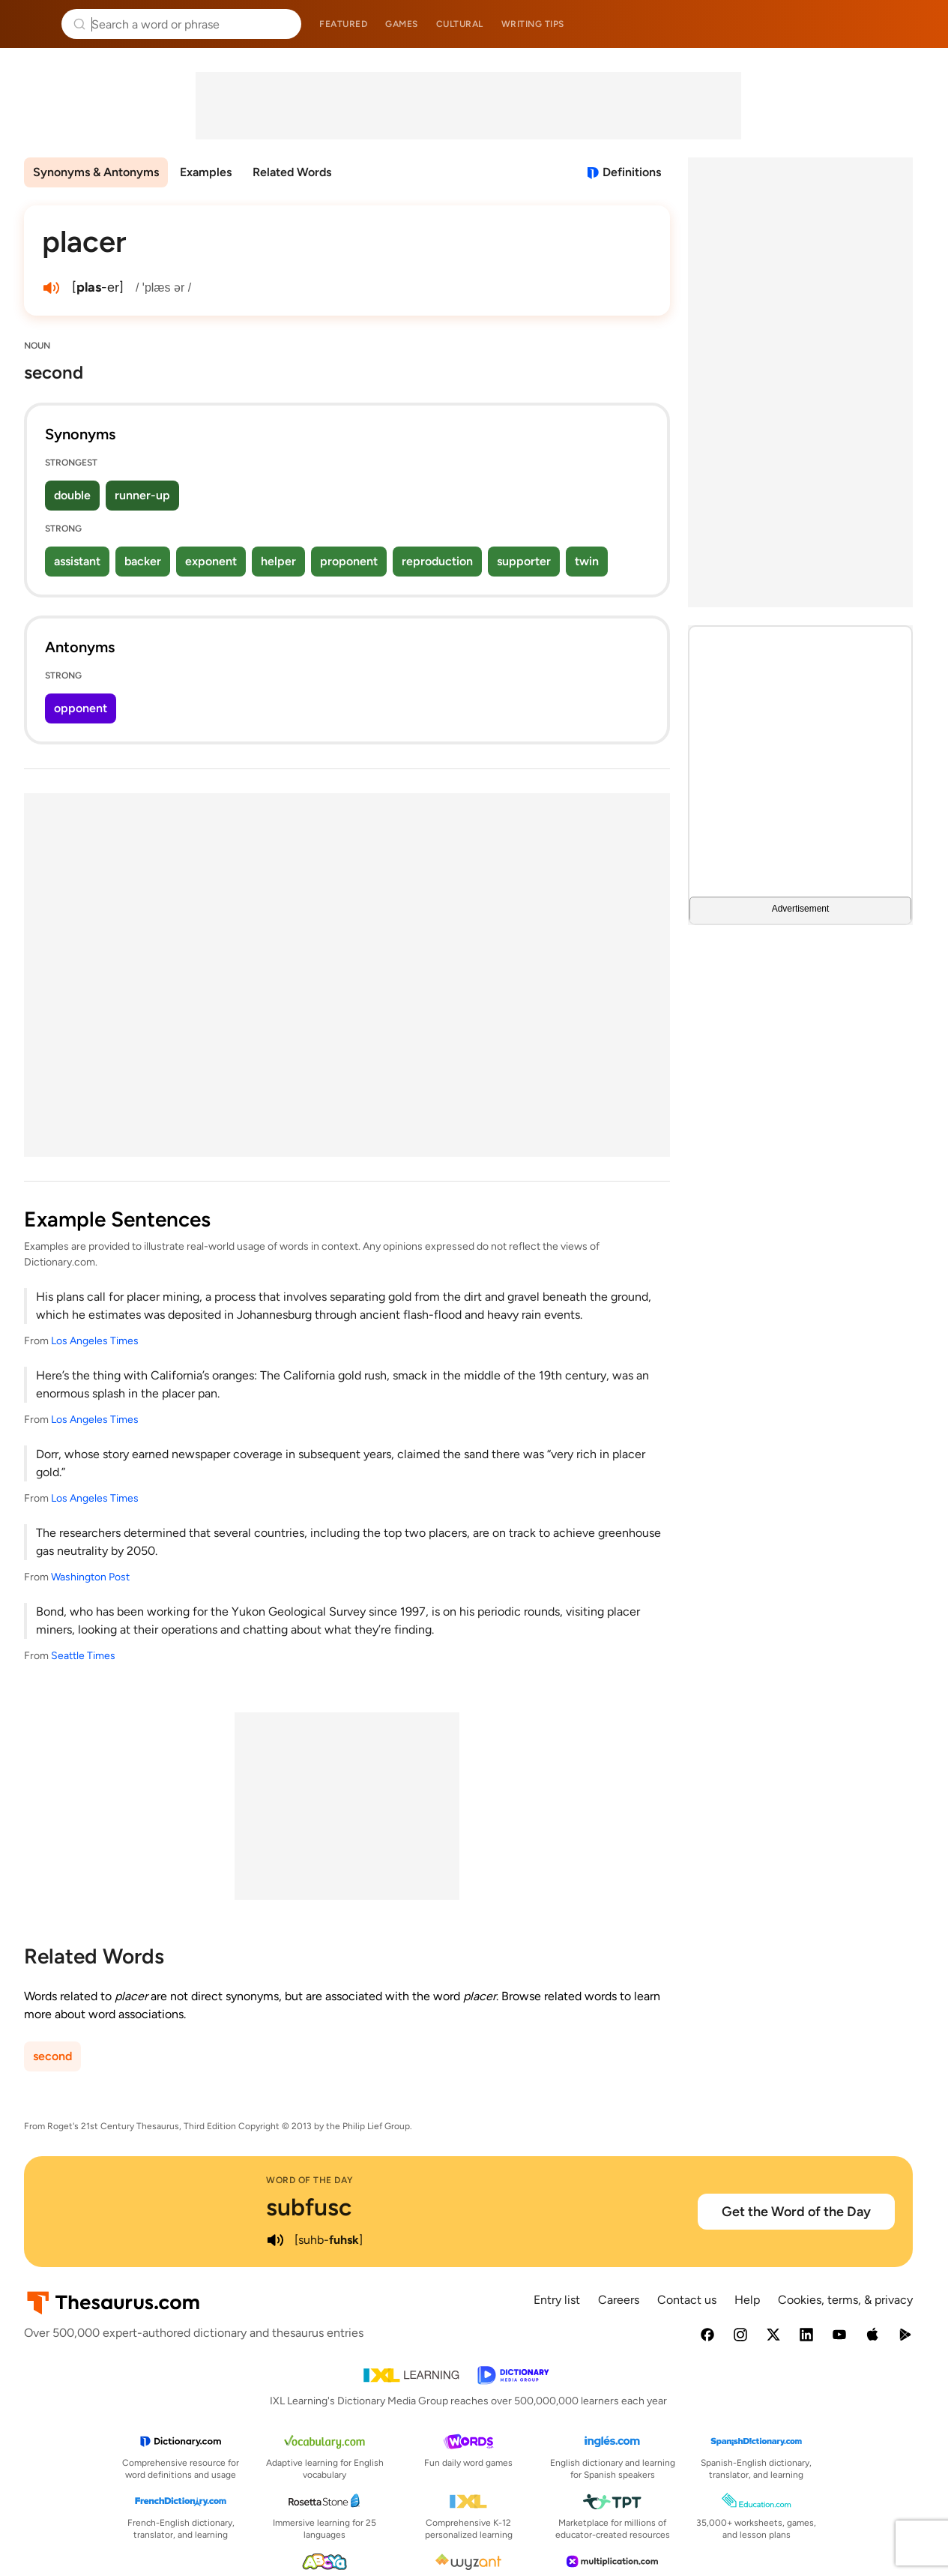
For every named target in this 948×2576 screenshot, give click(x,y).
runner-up (142, 495)
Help (747, 2300)
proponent (349, 561)
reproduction (437, 561)
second (52, 2056)
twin (587, 561)
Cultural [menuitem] (459, 24)
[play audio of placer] (51, 288)
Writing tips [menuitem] (532, 24)
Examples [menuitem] (206, 172)
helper (278, 561)
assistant (77, 561)
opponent (80, 708)
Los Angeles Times (95, 1340)
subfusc (308, 2207)
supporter (524, 561)
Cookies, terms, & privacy (845, 2300)
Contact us (686, 2300)
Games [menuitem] (401, 24)
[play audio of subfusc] (275, 2240)
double (72, 495)
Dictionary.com (915, 24)
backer (142, 561)
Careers (618, 2300)
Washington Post (90, 1577)
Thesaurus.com (33, 23)
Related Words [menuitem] (292, 172)
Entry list (557, 2300)
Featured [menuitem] (343, 24)
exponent (211, 561)
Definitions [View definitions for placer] (632, 172)
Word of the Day (310, 2180)
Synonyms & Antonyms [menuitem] (96, 172)
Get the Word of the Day (796, 2211)
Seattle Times (83, 1655)
